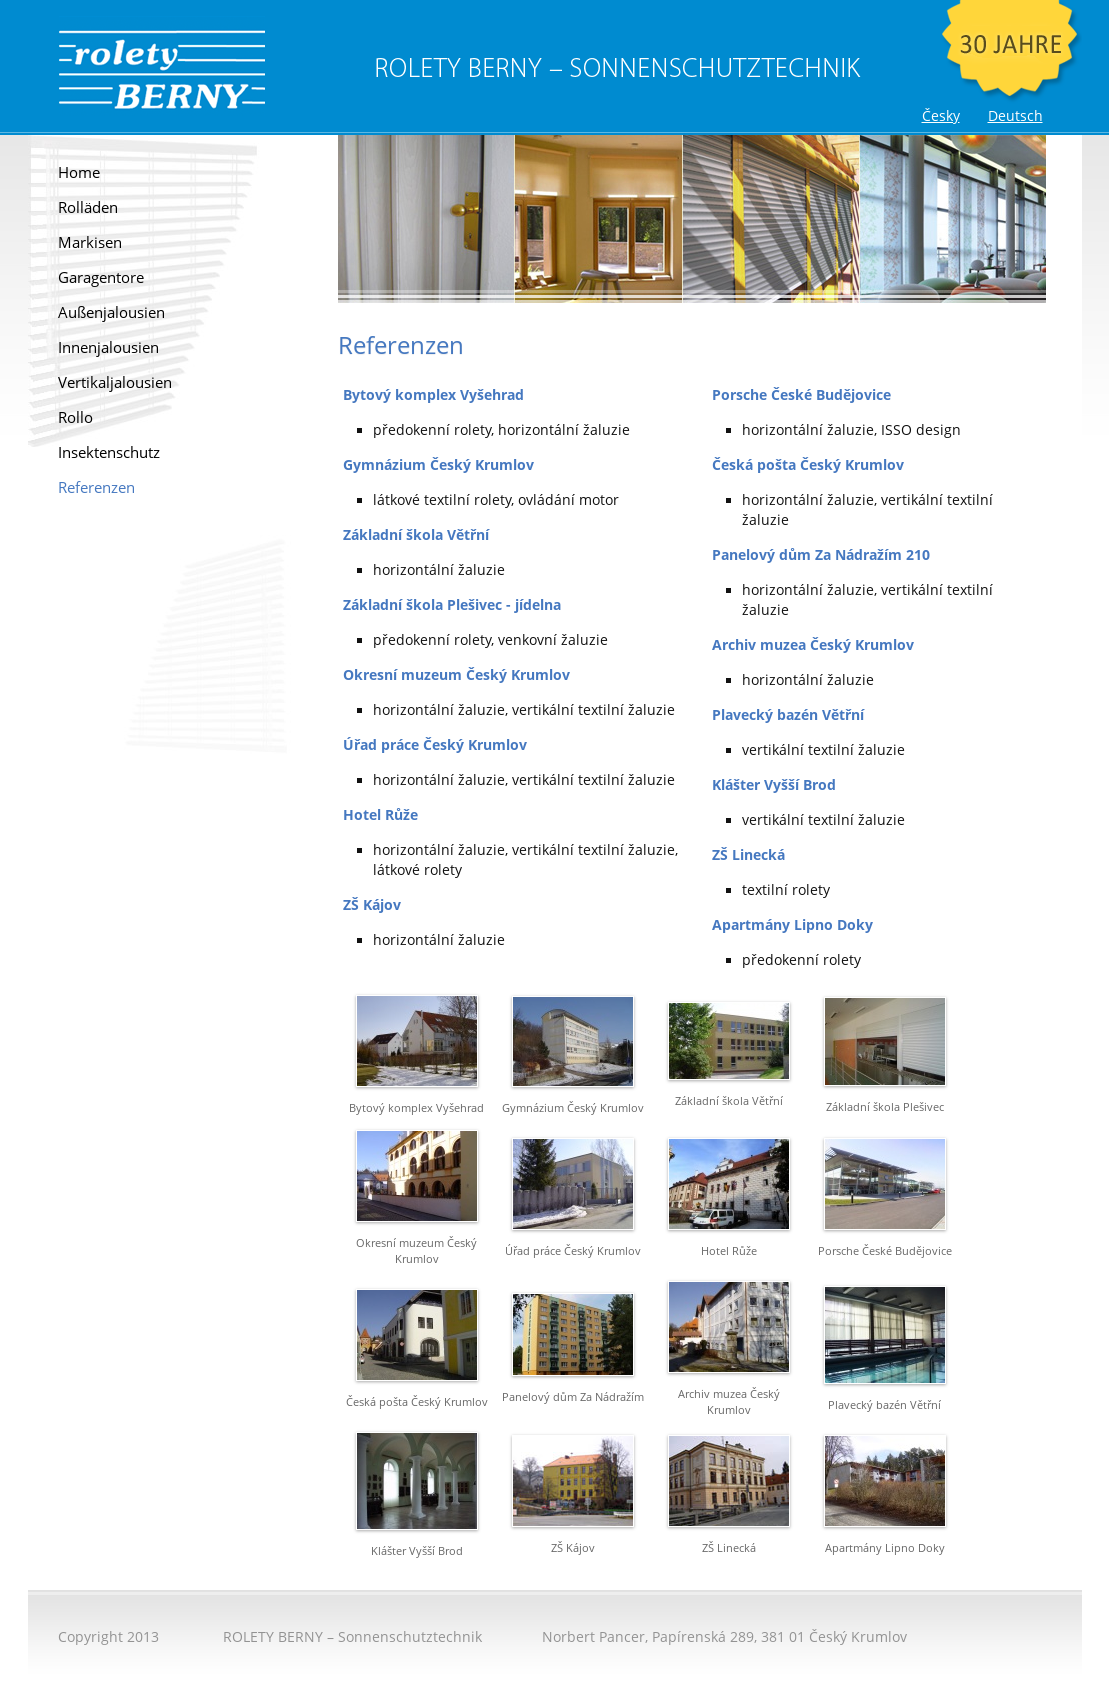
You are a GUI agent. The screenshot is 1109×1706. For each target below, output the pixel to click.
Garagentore (101, 277)
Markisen (90, 242)
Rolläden (88, 207)
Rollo (75, 417)
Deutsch (1015, 116)
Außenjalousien (111, 312)
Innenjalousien (108, 347)
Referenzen (96, 487)
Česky (941, 116)
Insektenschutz (109, 452)
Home (79, 172)
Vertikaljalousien (115, 382)
